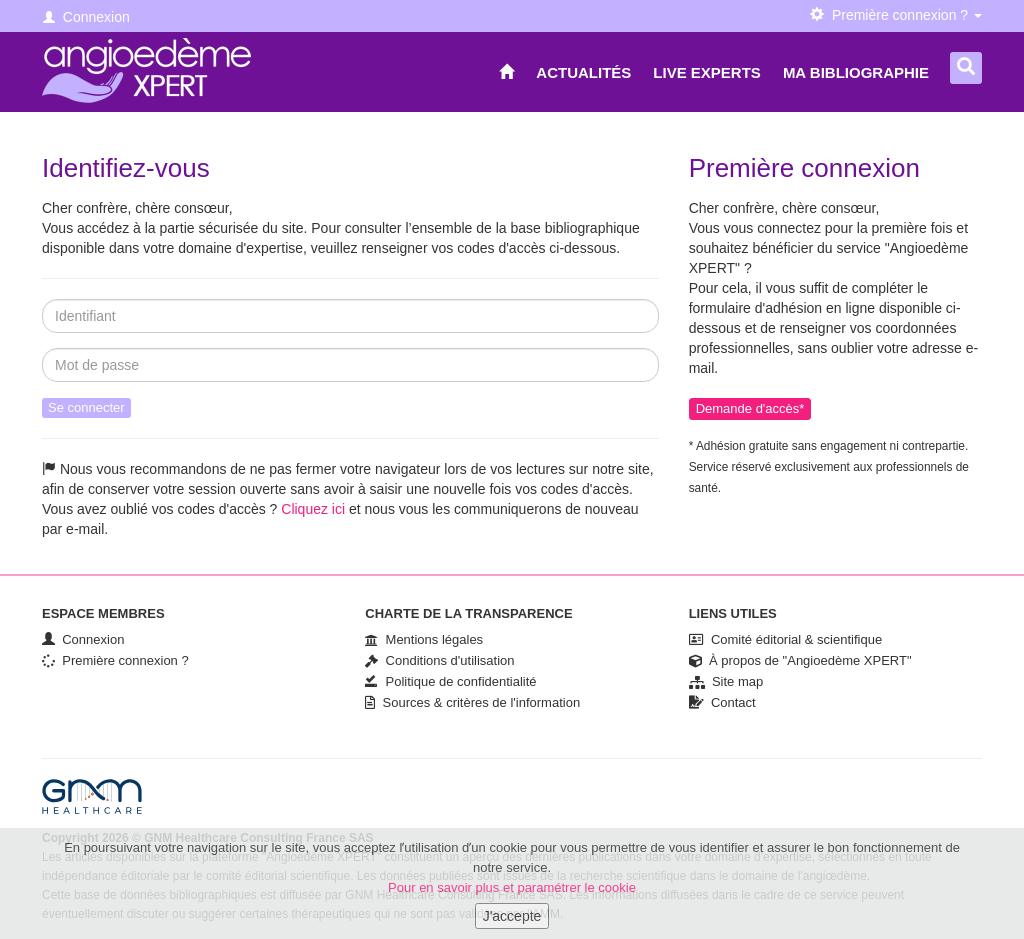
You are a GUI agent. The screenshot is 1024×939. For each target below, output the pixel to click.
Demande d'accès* (750, 408)
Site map (726, 681)
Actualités (583, 72)
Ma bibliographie (856, 72)
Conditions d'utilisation (439, 660)
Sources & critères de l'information (472, 702)
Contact (722, 702)
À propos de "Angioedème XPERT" (800, 660)
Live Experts (707, 72)
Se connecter (86, 407)
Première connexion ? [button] (896, 15)
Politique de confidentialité (450, 681)
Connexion (86, 17)
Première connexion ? (115, 660)
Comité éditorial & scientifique (785, 639)
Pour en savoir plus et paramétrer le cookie (512, 893)
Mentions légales (424, 639)
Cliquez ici (313, 509)
